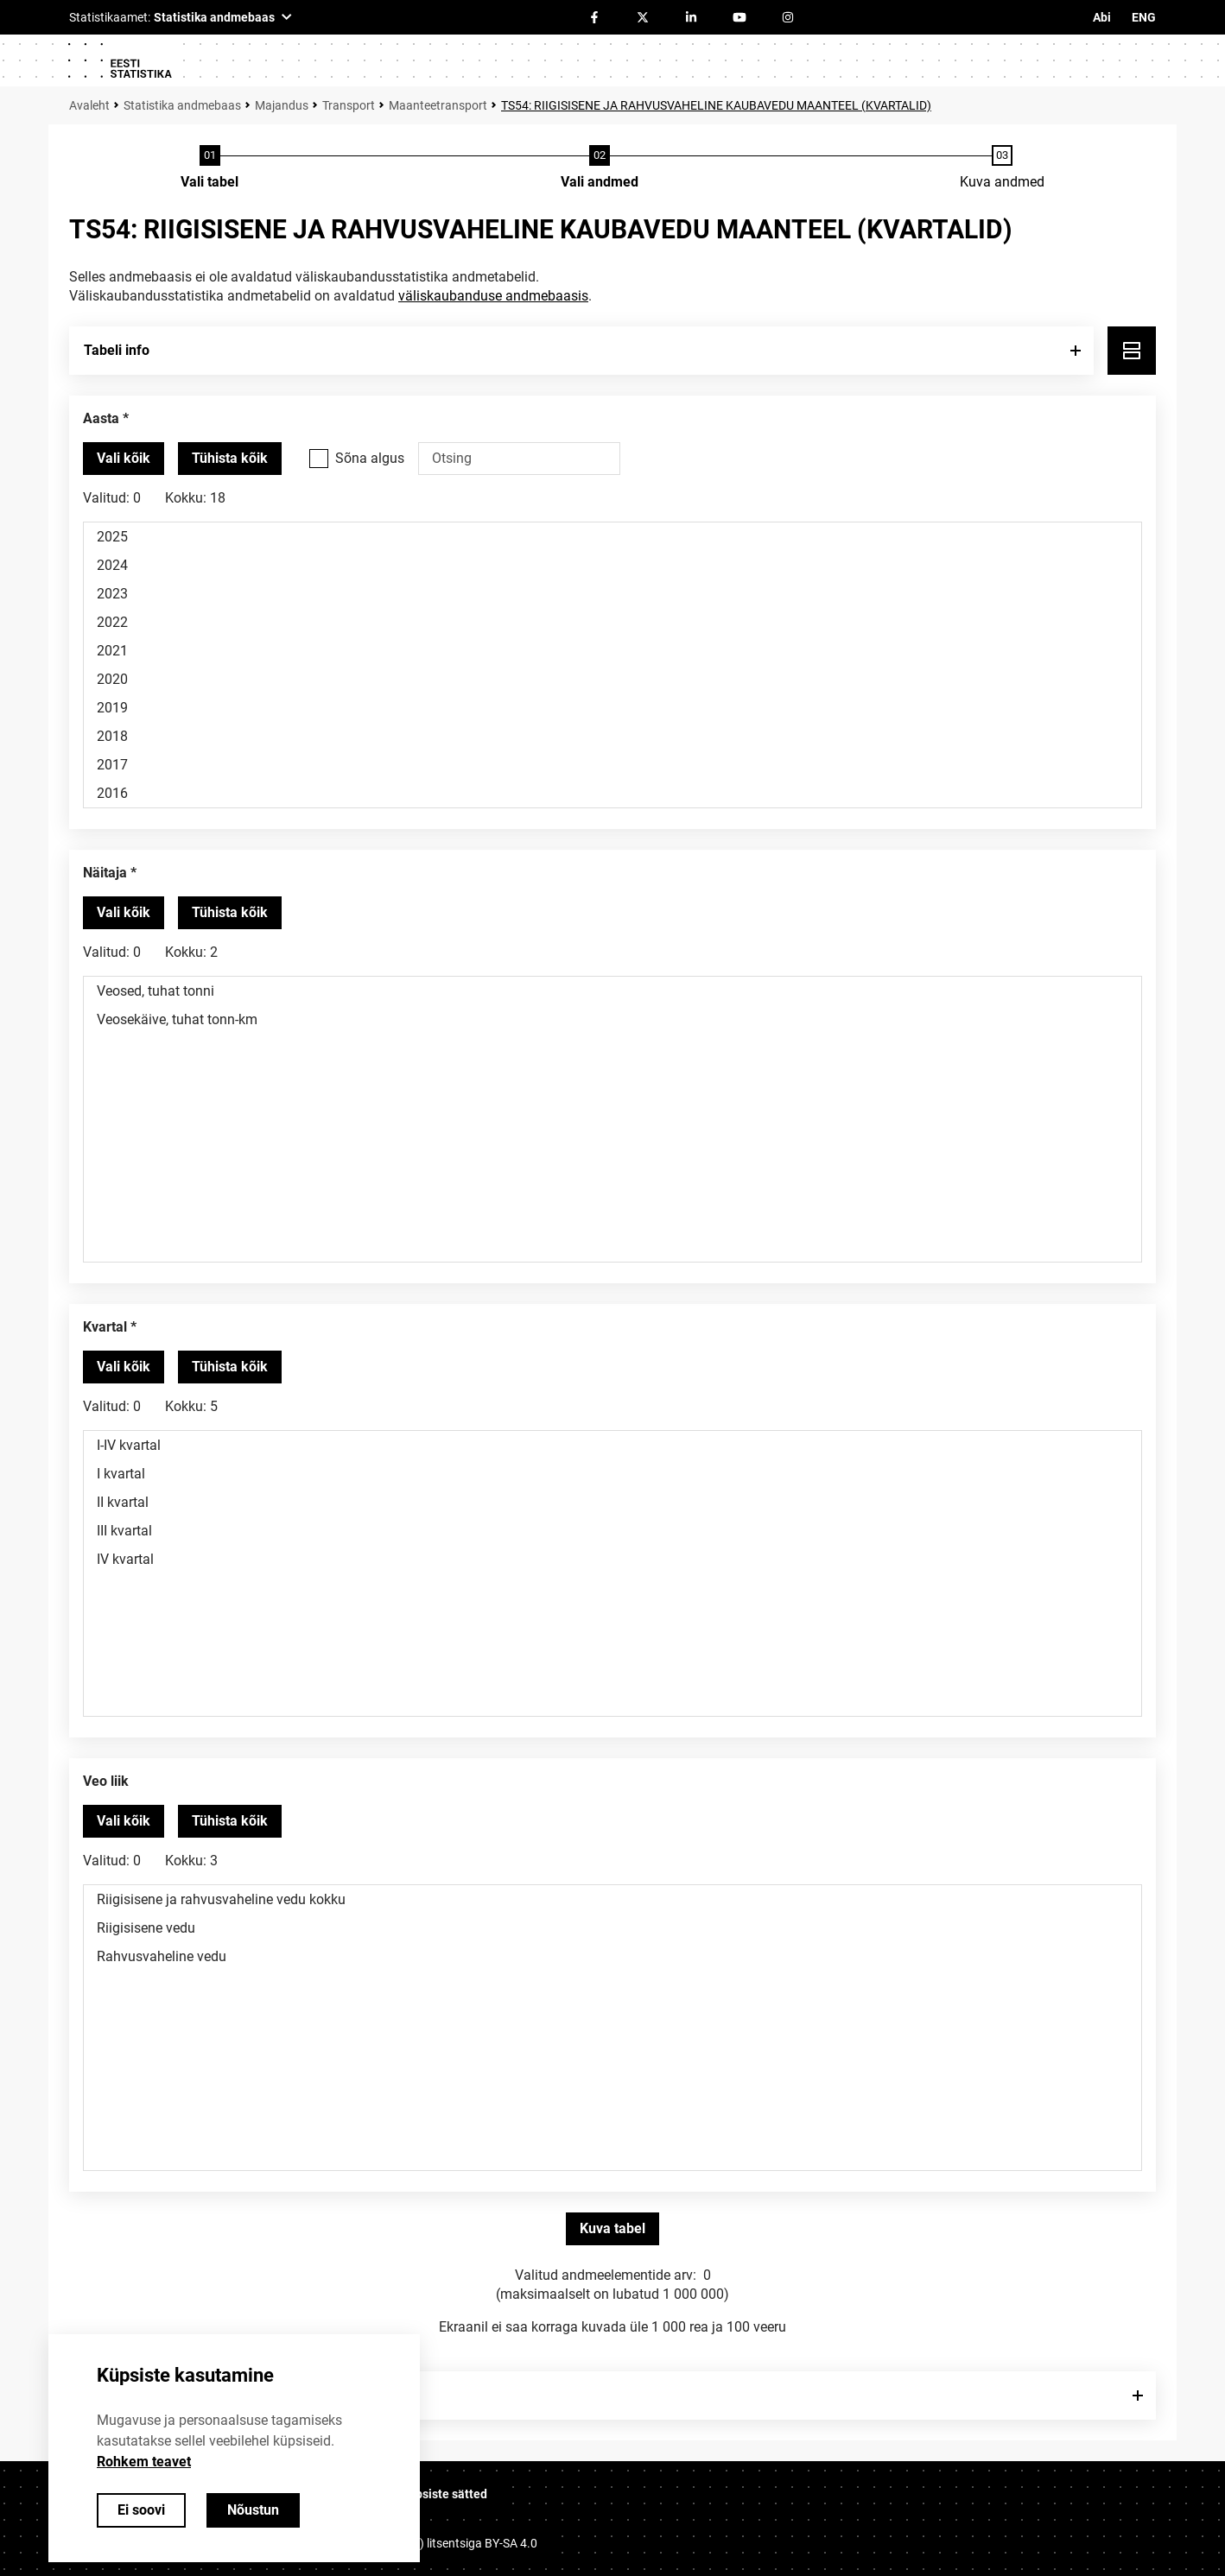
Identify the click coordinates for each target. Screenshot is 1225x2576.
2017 (612, 764)
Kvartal (105, 1327)
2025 (612, 536)
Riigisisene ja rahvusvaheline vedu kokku (612, 1899)
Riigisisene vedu (612, 1928)
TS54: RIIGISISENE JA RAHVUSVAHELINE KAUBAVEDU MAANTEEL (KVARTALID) (716, 105)
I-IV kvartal (612, 1445)
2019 (612, 707)
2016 (612, 793)
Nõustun (253, 2510)
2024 (612, 565)
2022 (612, 622)
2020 (612, 679)
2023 (612, 593)
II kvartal (612, 1502)
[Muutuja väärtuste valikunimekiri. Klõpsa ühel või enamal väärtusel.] (612, 665)
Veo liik (106, 1781)
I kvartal (612, 1473)
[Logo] (119, 60)
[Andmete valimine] (599, 168)
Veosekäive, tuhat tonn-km (612, 1019)
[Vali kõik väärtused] (123, 458)
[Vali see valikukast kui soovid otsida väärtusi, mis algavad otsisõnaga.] (318, 458)
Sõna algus (369, 458)
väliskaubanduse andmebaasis (493, 296)
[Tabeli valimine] (209, 168)
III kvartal (612, 1530)
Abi (1102, 17)
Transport (348, 105)
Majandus (281, 105)
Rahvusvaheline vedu (612, 1956)
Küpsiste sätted (444, 2494)
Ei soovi (141, 2510)
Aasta (101, 418)
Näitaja (105, 872)
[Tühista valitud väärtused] (230, 458)
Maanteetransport (438, 105)
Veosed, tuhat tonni (612, 991)
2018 (612, 736)
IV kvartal (612, 1559)
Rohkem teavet (144, 2461)
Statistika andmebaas (182, 105)
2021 (612, 650)
